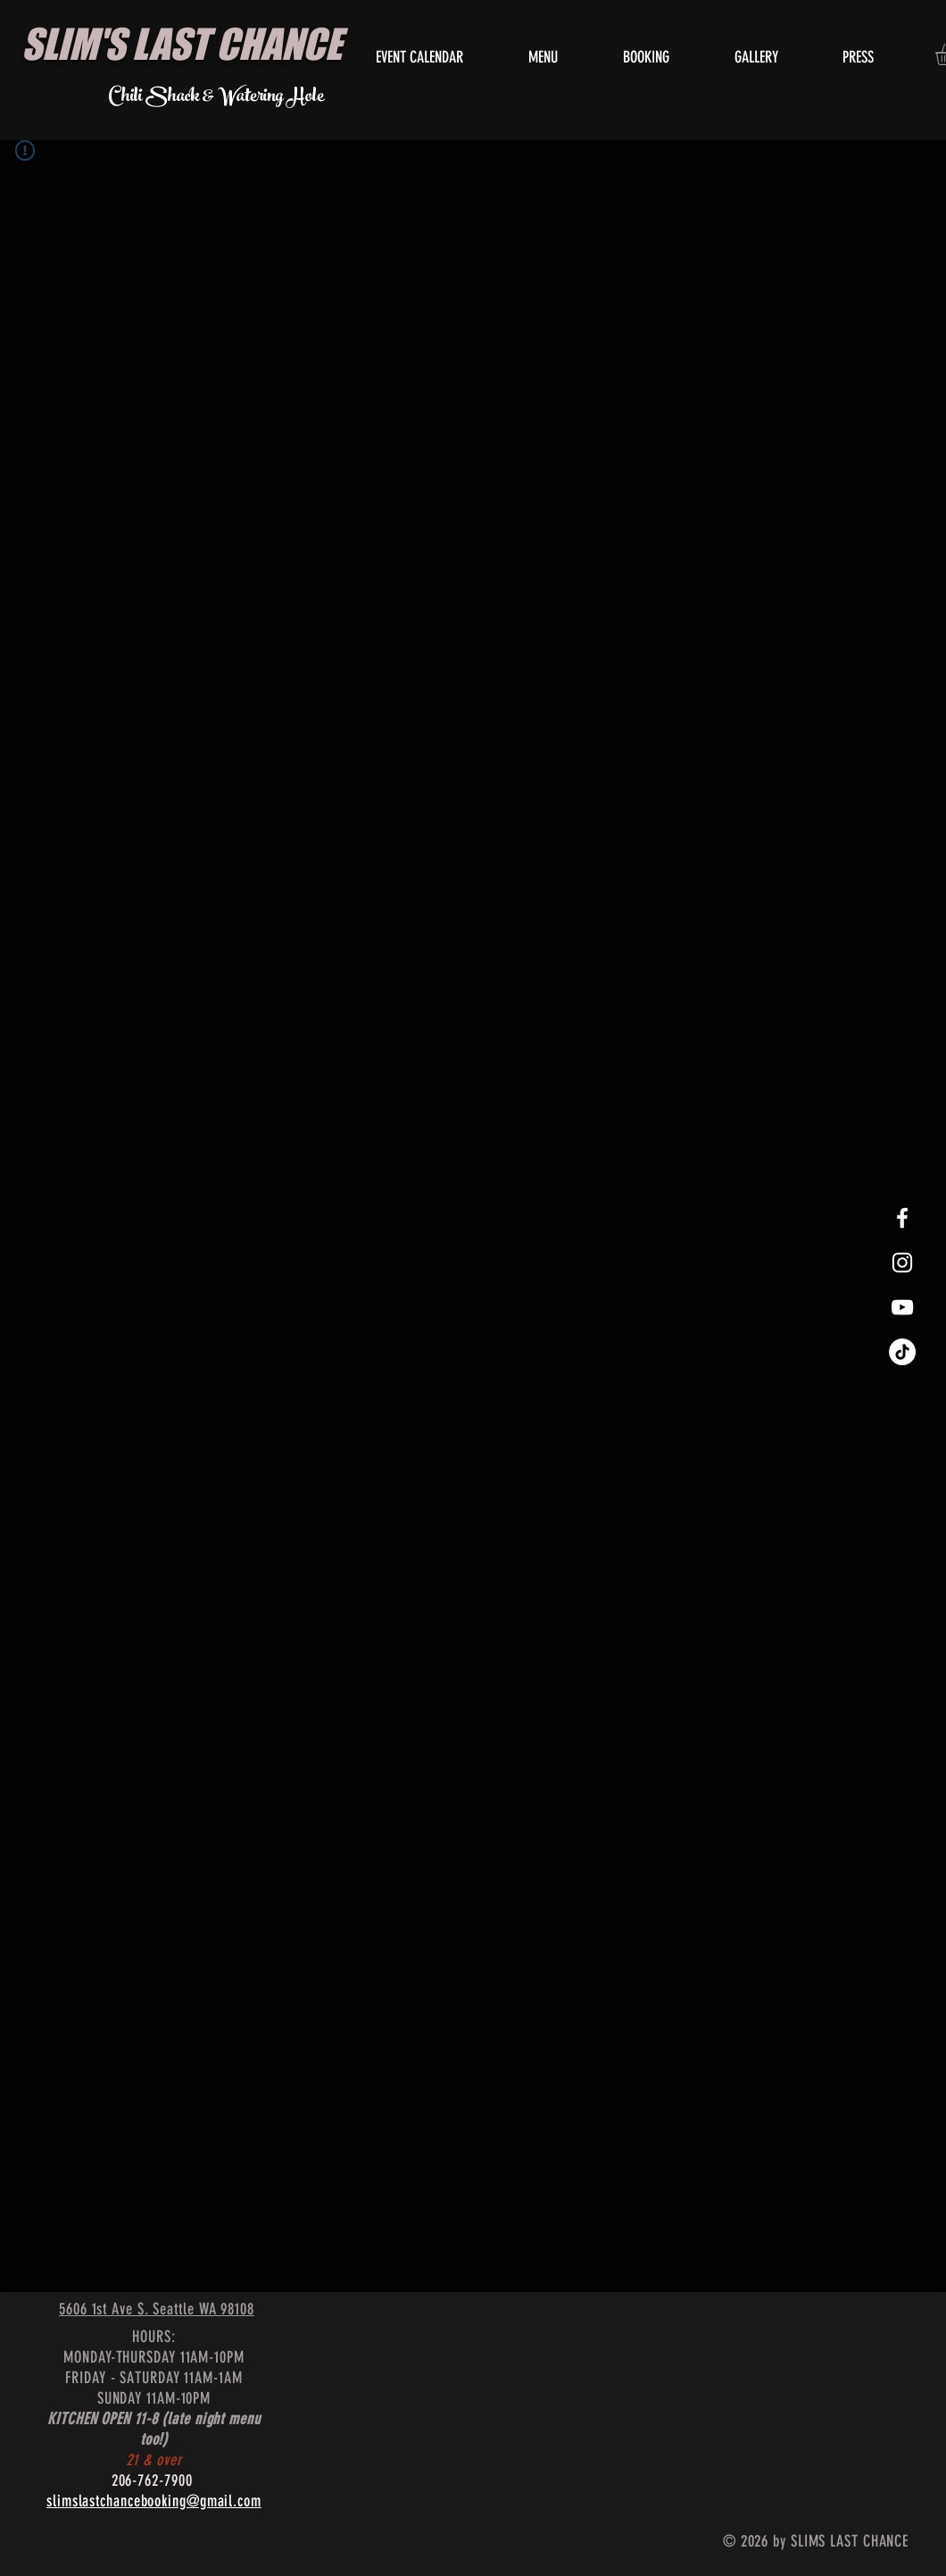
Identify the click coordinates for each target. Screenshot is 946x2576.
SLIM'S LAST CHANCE (181, 44)
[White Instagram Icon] (902, 1262)
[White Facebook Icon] (902, 1218)
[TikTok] (902, 1351)
